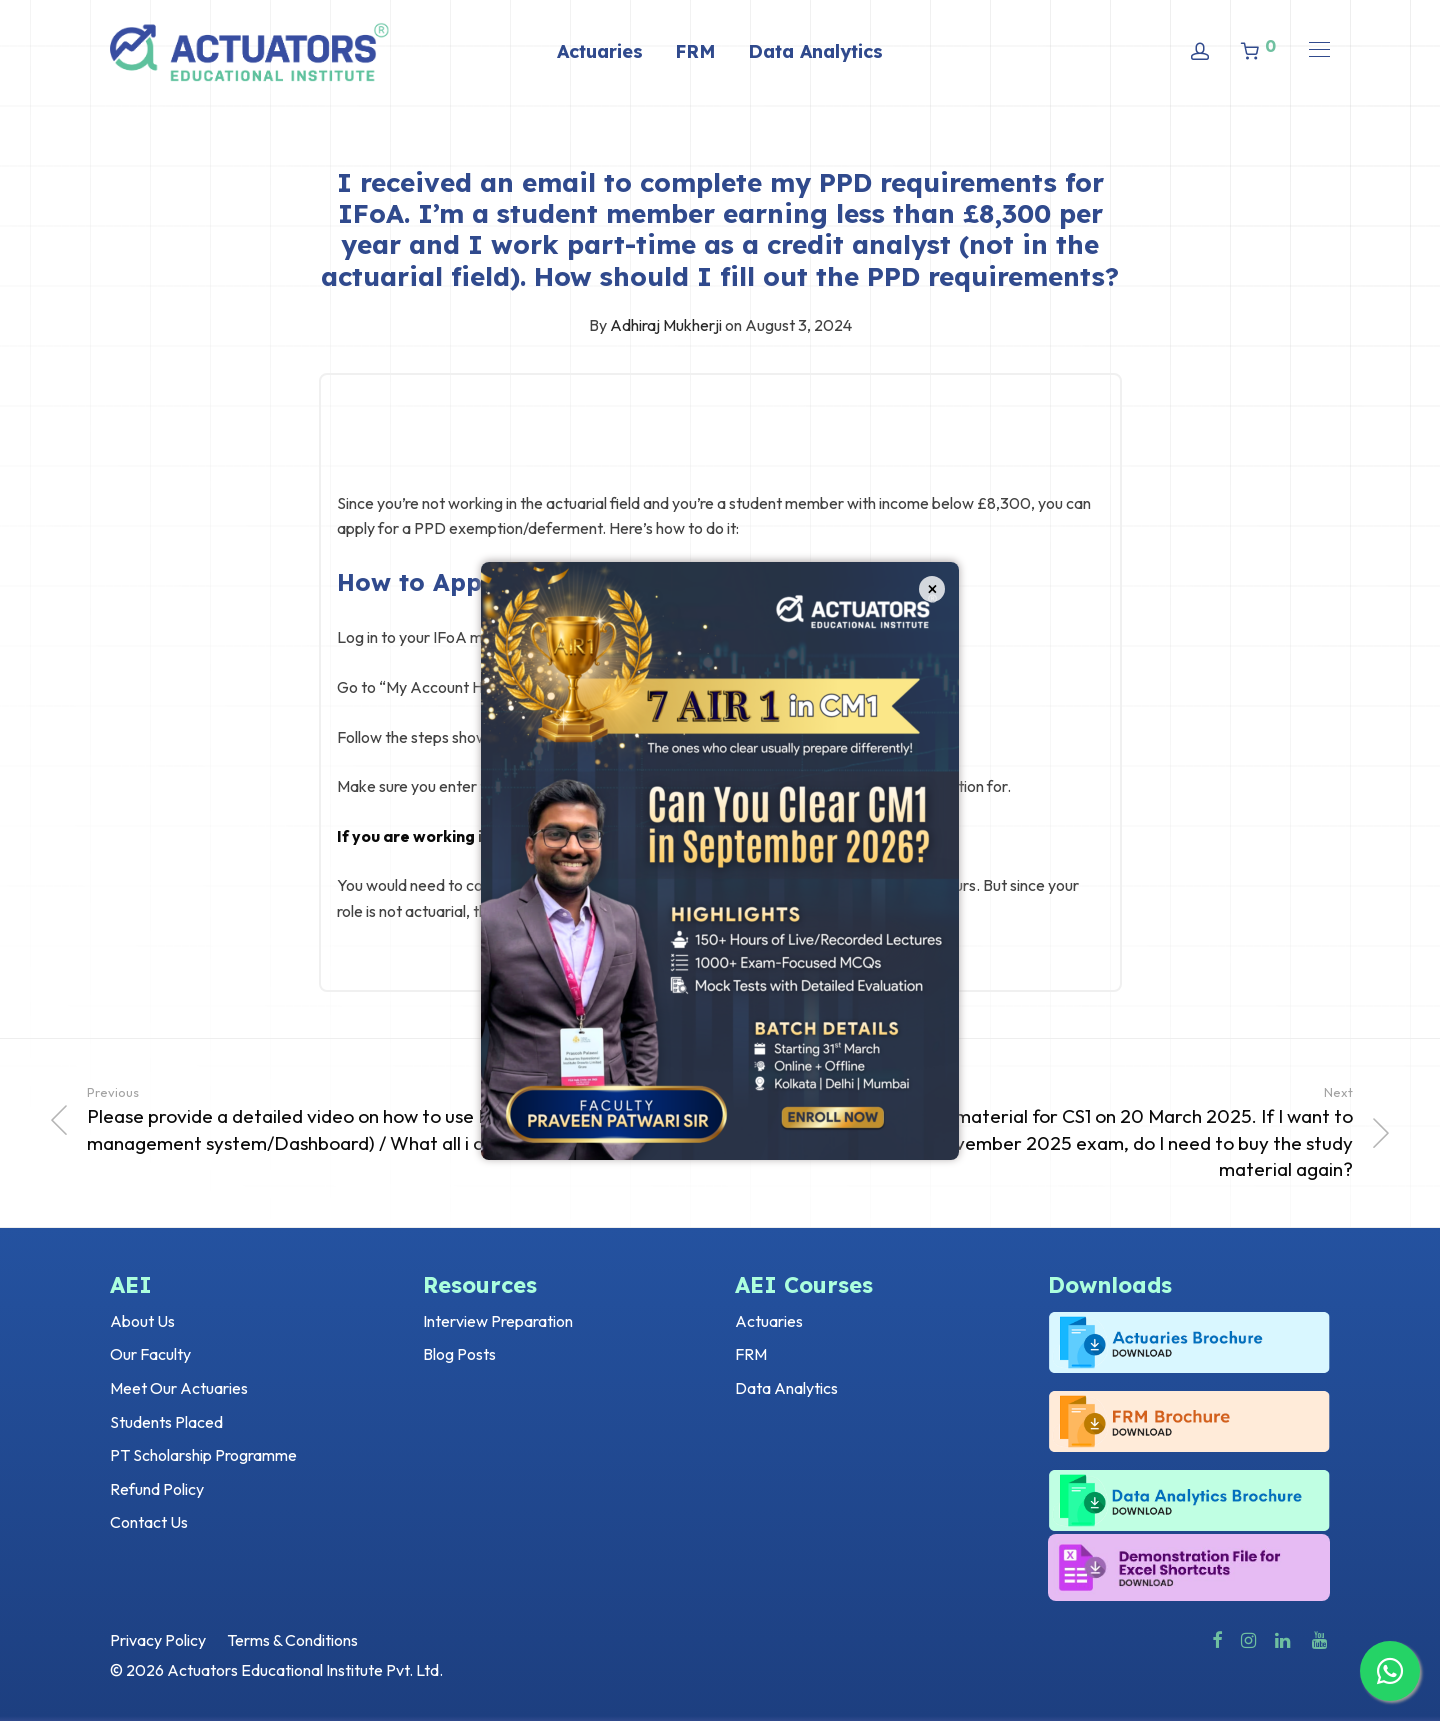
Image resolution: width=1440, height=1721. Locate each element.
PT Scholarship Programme (203, 1455)
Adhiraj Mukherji (666, 325)
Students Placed (166, 1422)
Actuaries (600, 51)
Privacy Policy (158, 1640)
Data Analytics (815, 51)
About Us (142, 1321)
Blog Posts (459, 1354)
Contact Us (149, 1522)
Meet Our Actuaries (179, 1388)
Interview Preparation (498, 1321)
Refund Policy (157, 1489)
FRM (695, 51)
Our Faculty (150, 1354)
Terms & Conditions (292, 1640)
